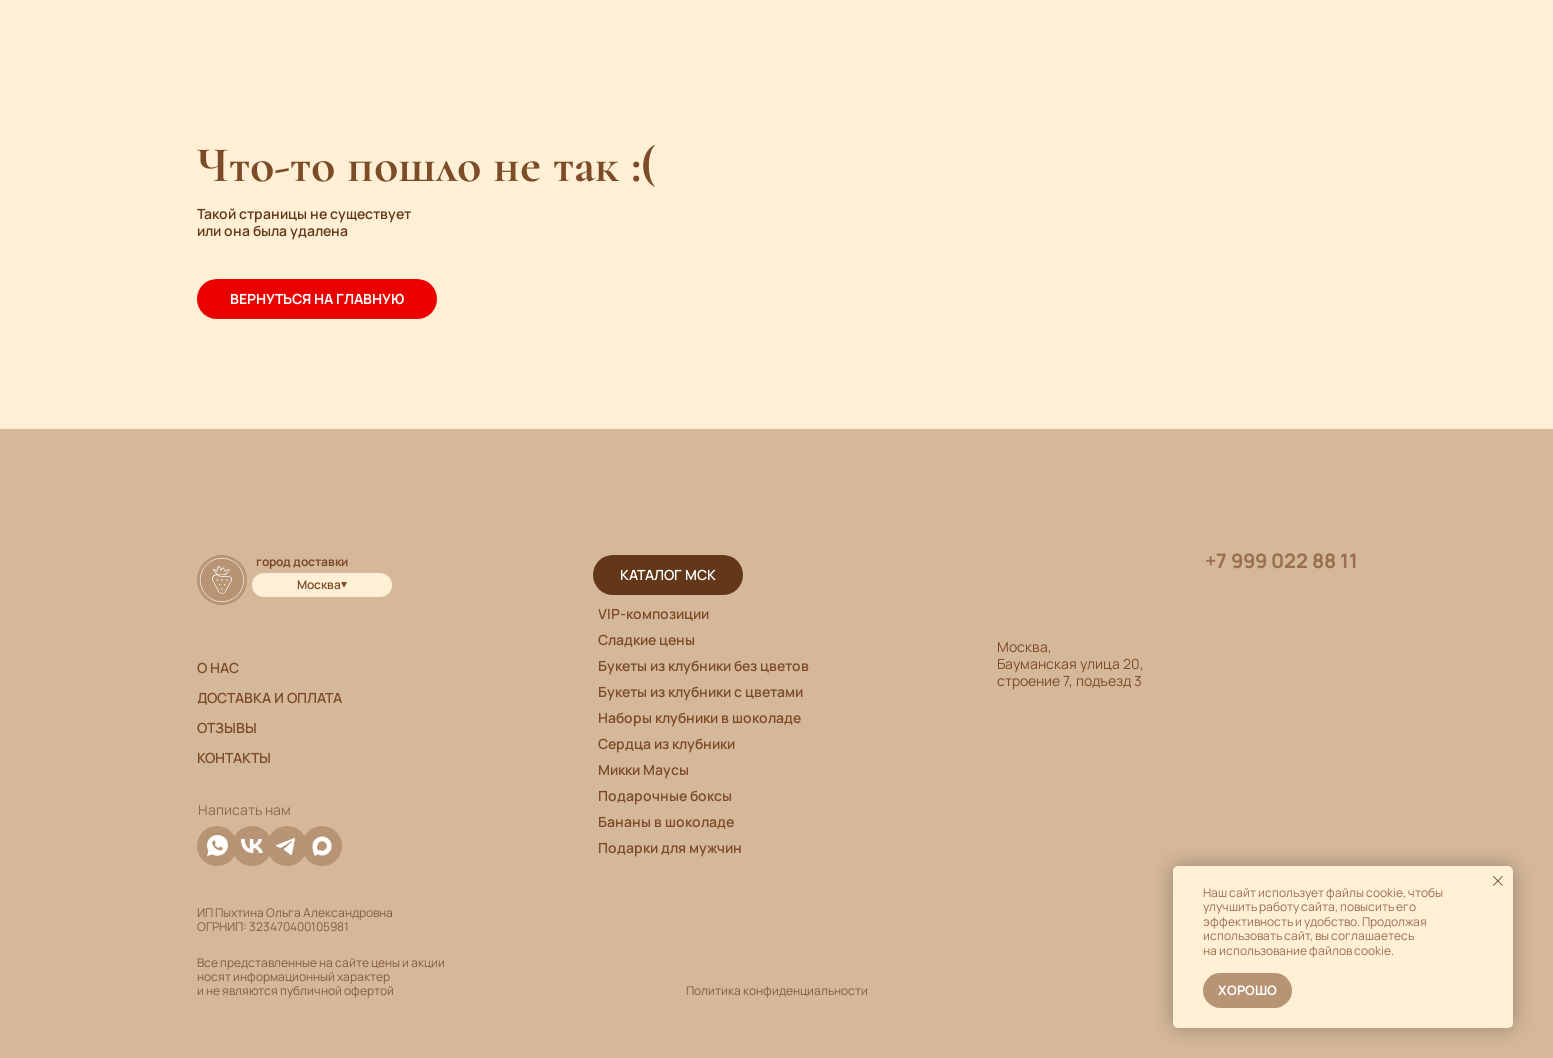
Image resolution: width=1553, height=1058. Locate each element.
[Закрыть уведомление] (1498, 881)
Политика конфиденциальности (777, 990)
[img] (322, 846)
